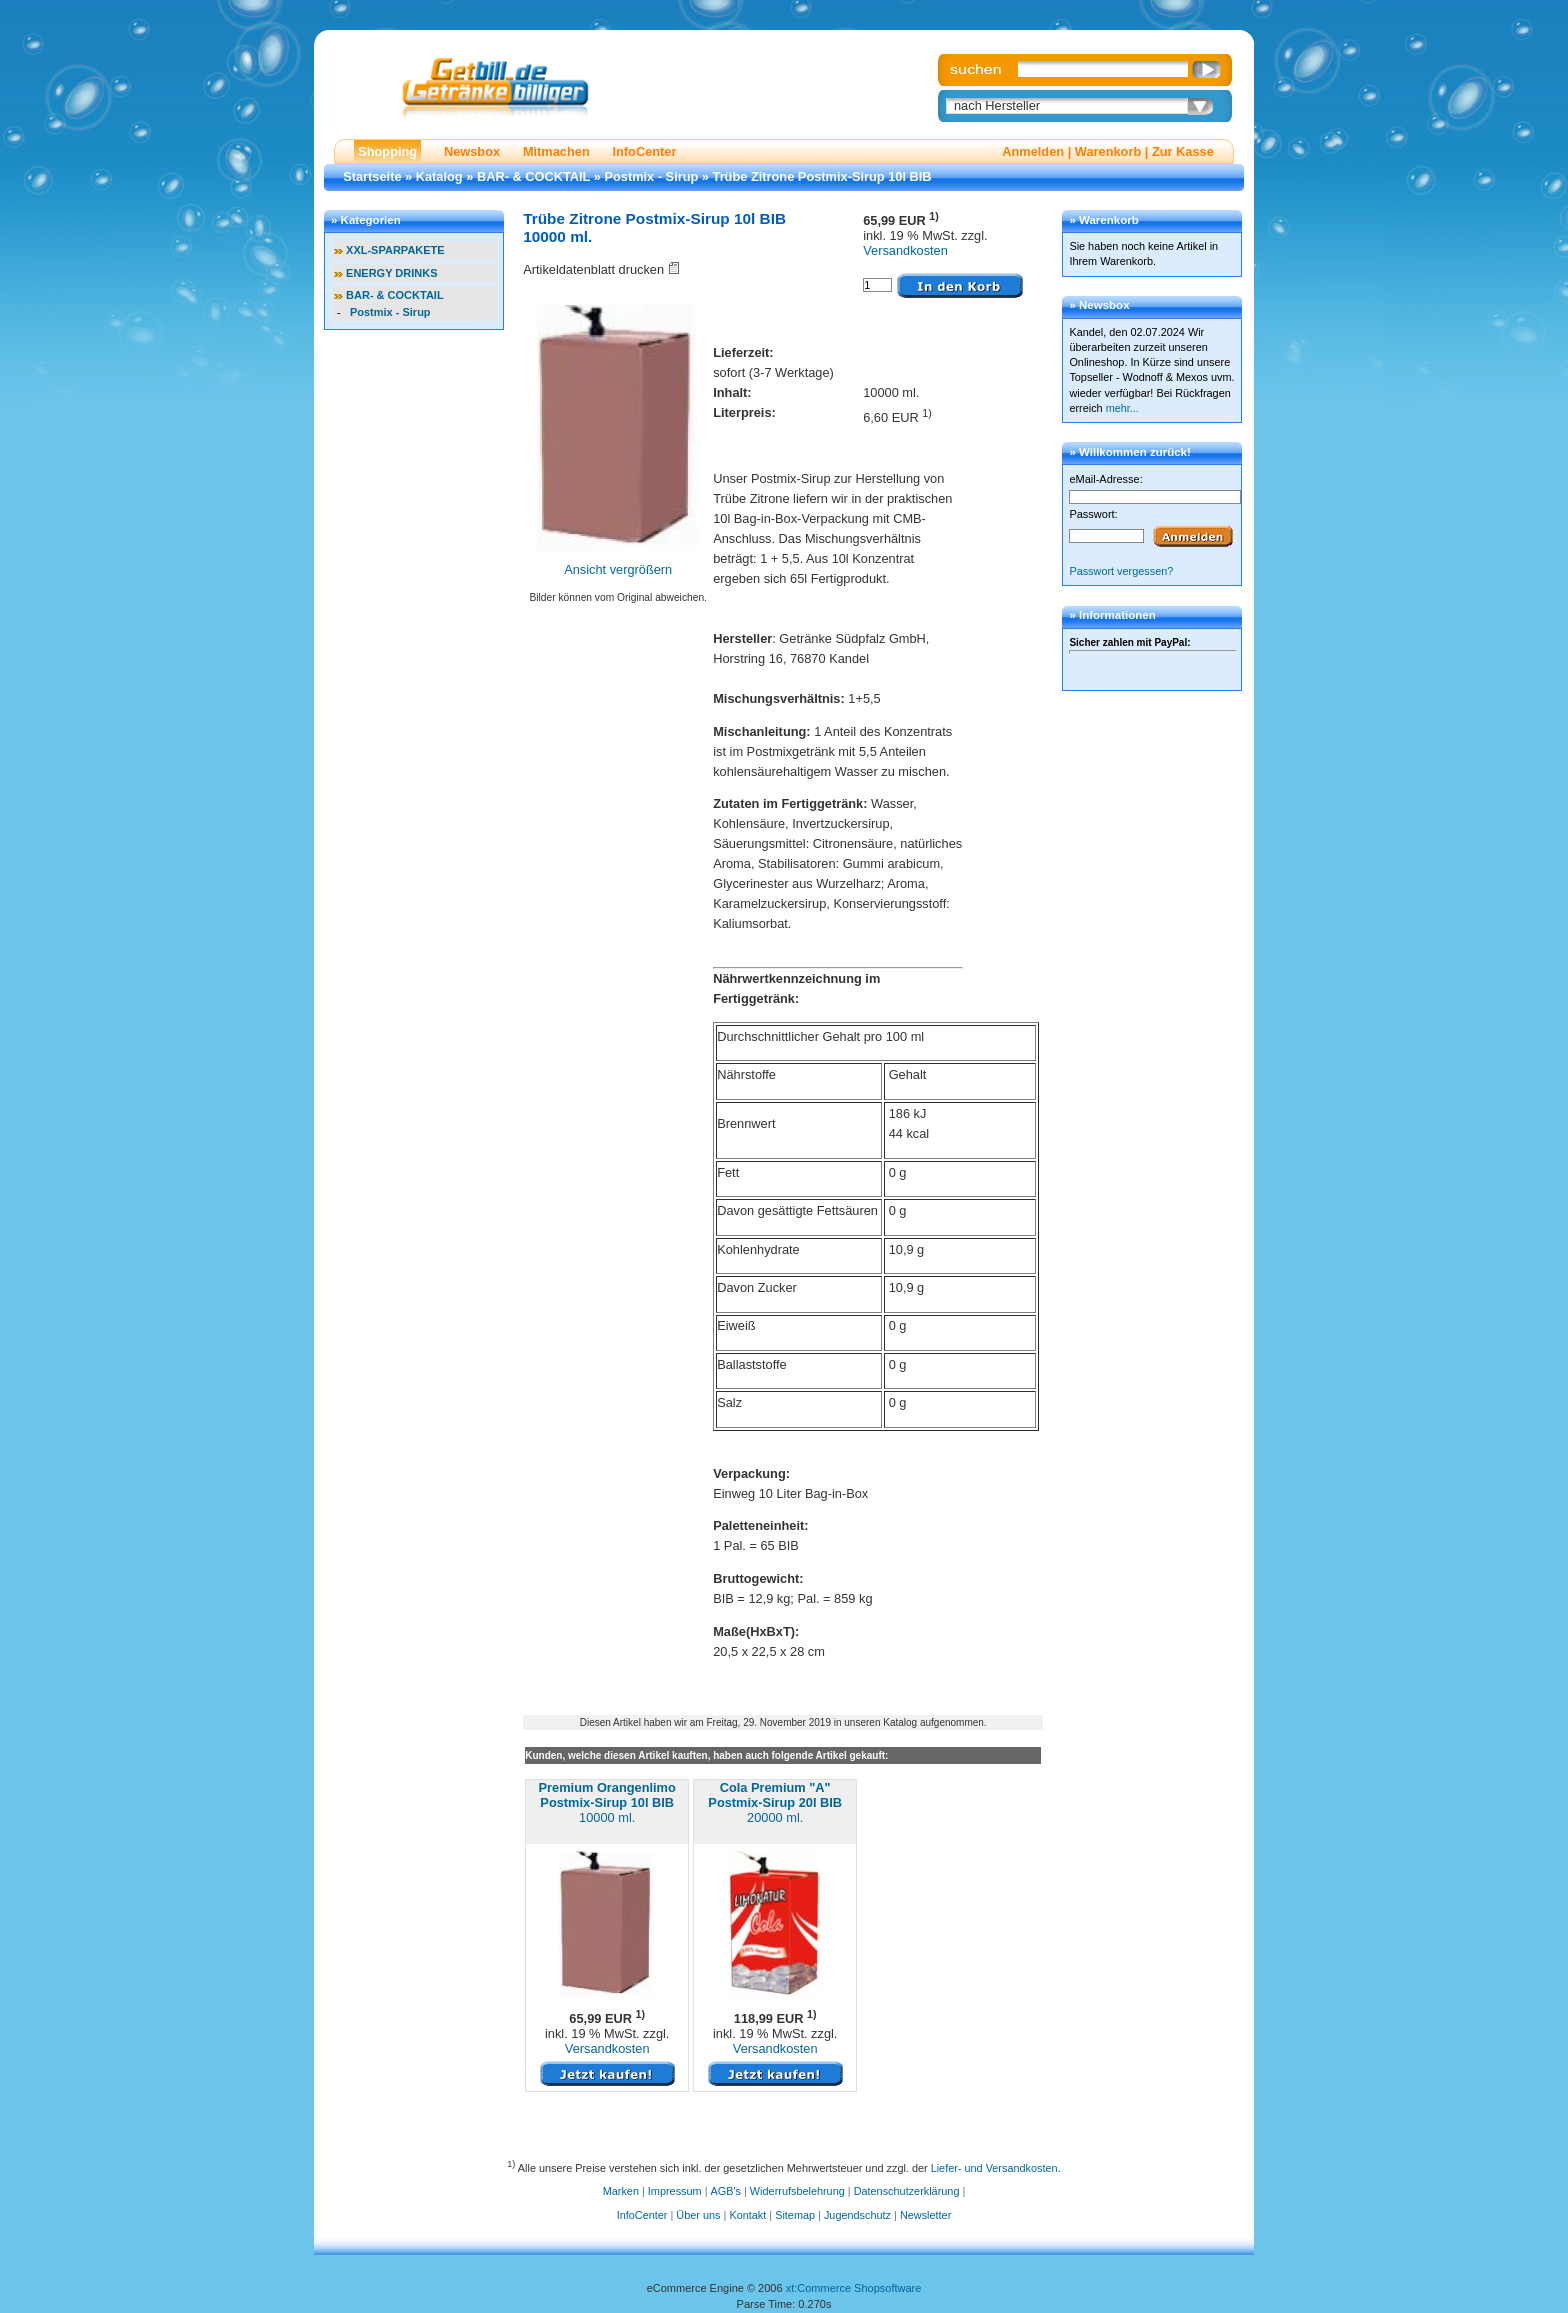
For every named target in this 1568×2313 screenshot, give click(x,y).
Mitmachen (556, 151)
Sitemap (795, 2215)
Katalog (439, 176)
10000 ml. (607, 1802)
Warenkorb (1108, 151)
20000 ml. (775, 1802)
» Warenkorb (1103, 220)
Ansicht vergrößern (618, 569)
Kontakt (747, 2215)
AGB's (726, 2191)
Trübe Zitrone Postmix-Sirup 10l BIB (822, 176)
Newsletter (925, 2215)
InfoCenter (644, 151)
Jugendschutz (857, 2215)
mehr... (1122, 408)
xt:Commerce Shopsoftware (854, 2288)
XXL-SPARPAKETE (395, 250)
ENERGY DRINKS (391, 273)
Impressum (675, 2191)
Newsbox (472, 151)
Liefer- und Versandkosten (994, 2167)
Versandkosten (905, 250)
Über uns (698, 2215)
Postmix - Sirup (651, 176)
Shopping (387, 151)
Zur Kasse (1183, 151)
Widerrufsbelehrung (797, 2191)
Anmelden (1033, 151)
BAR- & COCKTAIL (533, 176)
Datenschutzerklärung (907, 2191)
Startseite (372, 176)
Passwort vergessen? (1121, 571)
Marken (621, 2191)
